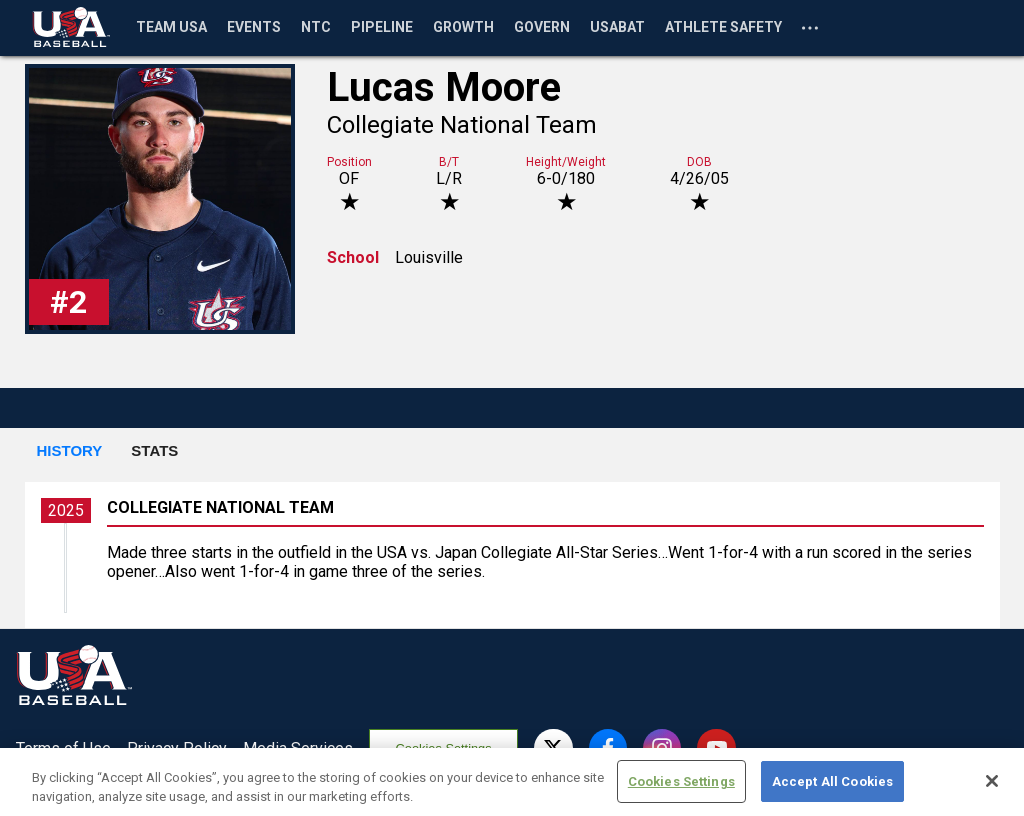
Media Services (298, 748)
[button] (70, 452)
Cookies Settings (444, 748)
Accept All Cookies (832, 789)
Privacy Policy (177, 748)
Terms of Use (63, 748)
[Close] (992, 789)
